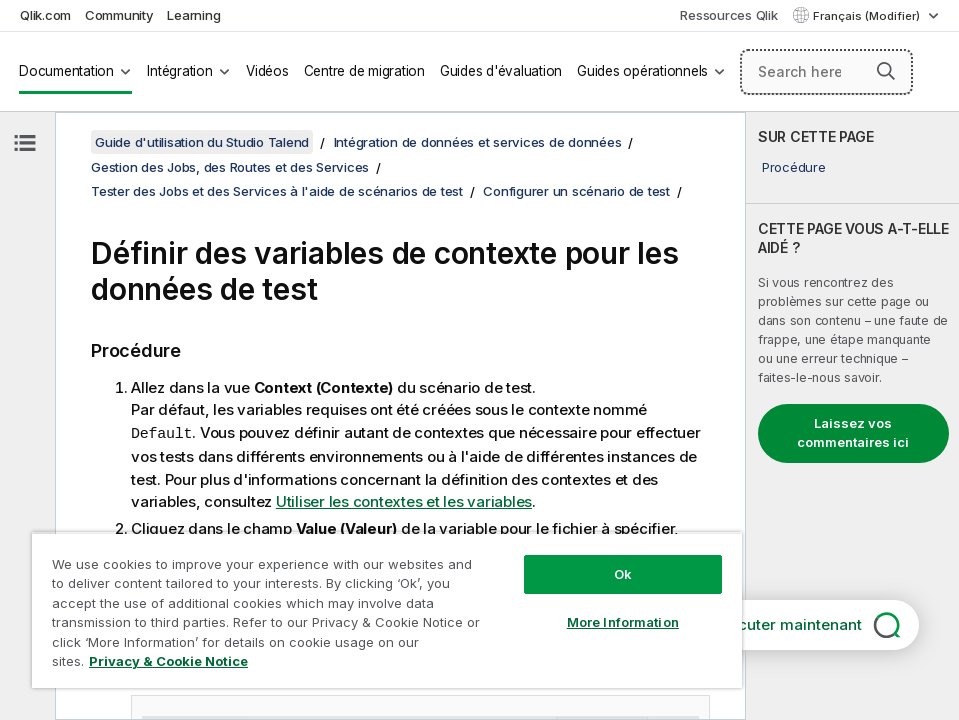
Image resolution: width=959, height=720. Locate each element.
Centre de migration (364, 71)
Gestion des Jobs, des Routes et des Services (230, 167)
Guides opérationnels (642, 71)
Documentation (66, 71)
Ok (623, 574)
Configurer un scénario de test (576, 191)
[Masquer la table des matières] (25, 143)
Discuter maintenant (789, 624)
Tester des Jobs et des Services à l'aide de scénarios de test (277, 191)
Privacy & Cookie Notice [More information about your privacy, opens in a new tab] (168, 661)
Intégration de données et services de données (478, 142)
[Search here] (827, 72)
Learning (193, 15)
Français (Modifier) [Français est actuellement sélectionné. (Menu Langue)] (868, 16)
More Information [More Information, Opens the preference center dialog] (623, 622)
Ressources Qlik (728, 15)
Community (119, 15)
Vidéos (267, 71)
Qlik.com (45, 15)
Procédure (794, 167)
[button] (886, 71)
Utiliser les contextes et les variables (404, 500)
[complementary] (852, 416)
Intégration (179, 71)
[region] (387, 610)
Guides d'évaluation (501, 71)
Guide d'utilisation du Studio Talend (202, 142)
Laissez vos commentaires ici (853, 433)
